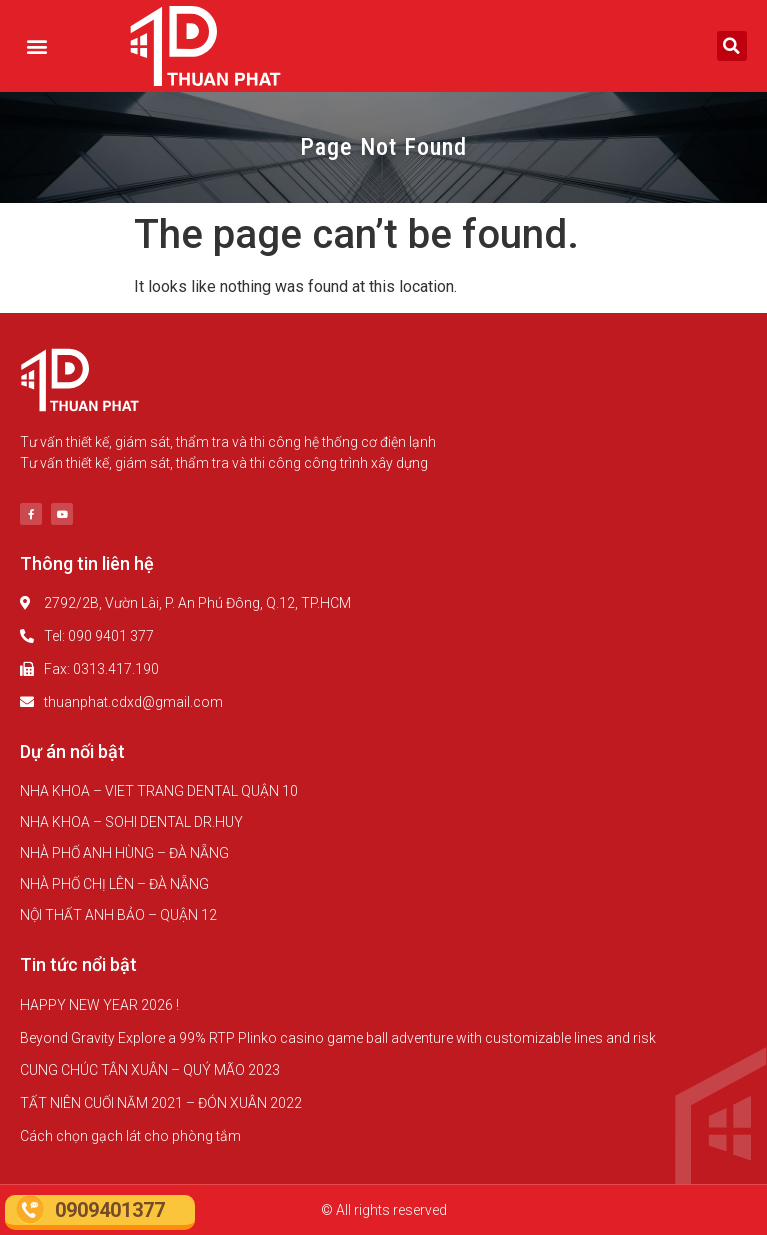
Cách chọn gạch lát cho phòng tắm (130, 1136)
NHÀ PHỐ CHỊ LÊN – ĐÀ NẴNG (114, 884)
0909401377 (110, 1210)
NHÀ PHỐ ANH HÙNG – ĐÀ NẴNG (124, 853)
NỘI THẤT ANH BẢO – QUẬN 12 (118, 915)
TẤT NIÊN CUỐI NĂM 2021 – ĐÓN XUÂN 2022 (161, 1103)
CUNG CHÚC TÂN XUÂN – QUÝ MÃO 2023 (150, 1070)
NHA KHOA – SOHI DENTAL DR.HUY (131, 822)
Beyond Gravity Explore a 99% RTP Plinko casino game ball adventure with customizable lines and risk (338, 1038)
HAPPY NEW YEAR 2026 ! (99, 1005)
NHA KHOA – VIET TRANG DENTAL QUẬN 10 (159, 791)
